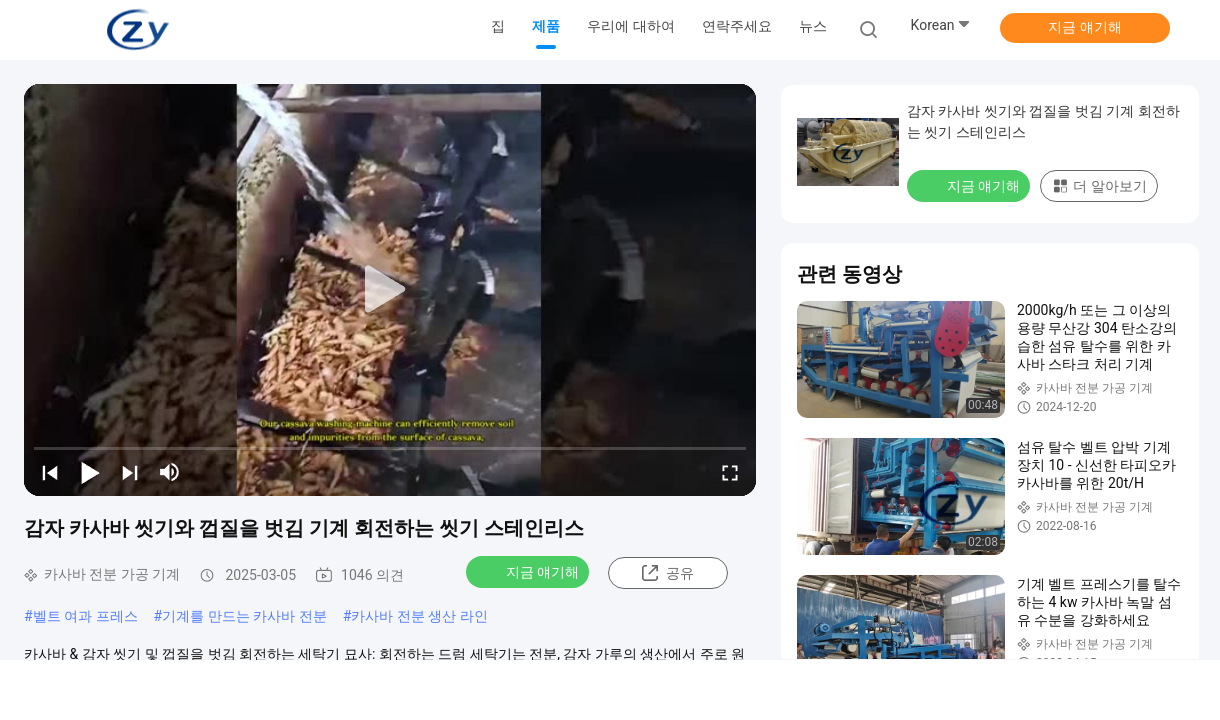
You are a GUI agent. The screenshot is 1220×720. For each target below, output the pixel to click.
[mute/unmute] (170, 472)
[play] (390, 290)
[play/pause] (90, 472)
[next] (130, 472)
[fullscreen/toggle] (730, 472)
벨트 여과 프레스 (85, 616)
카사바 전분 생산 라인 (419, 616)
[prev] (50, 472)
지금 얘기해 (1084, 27)
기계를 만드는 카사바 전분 (244, 616)
